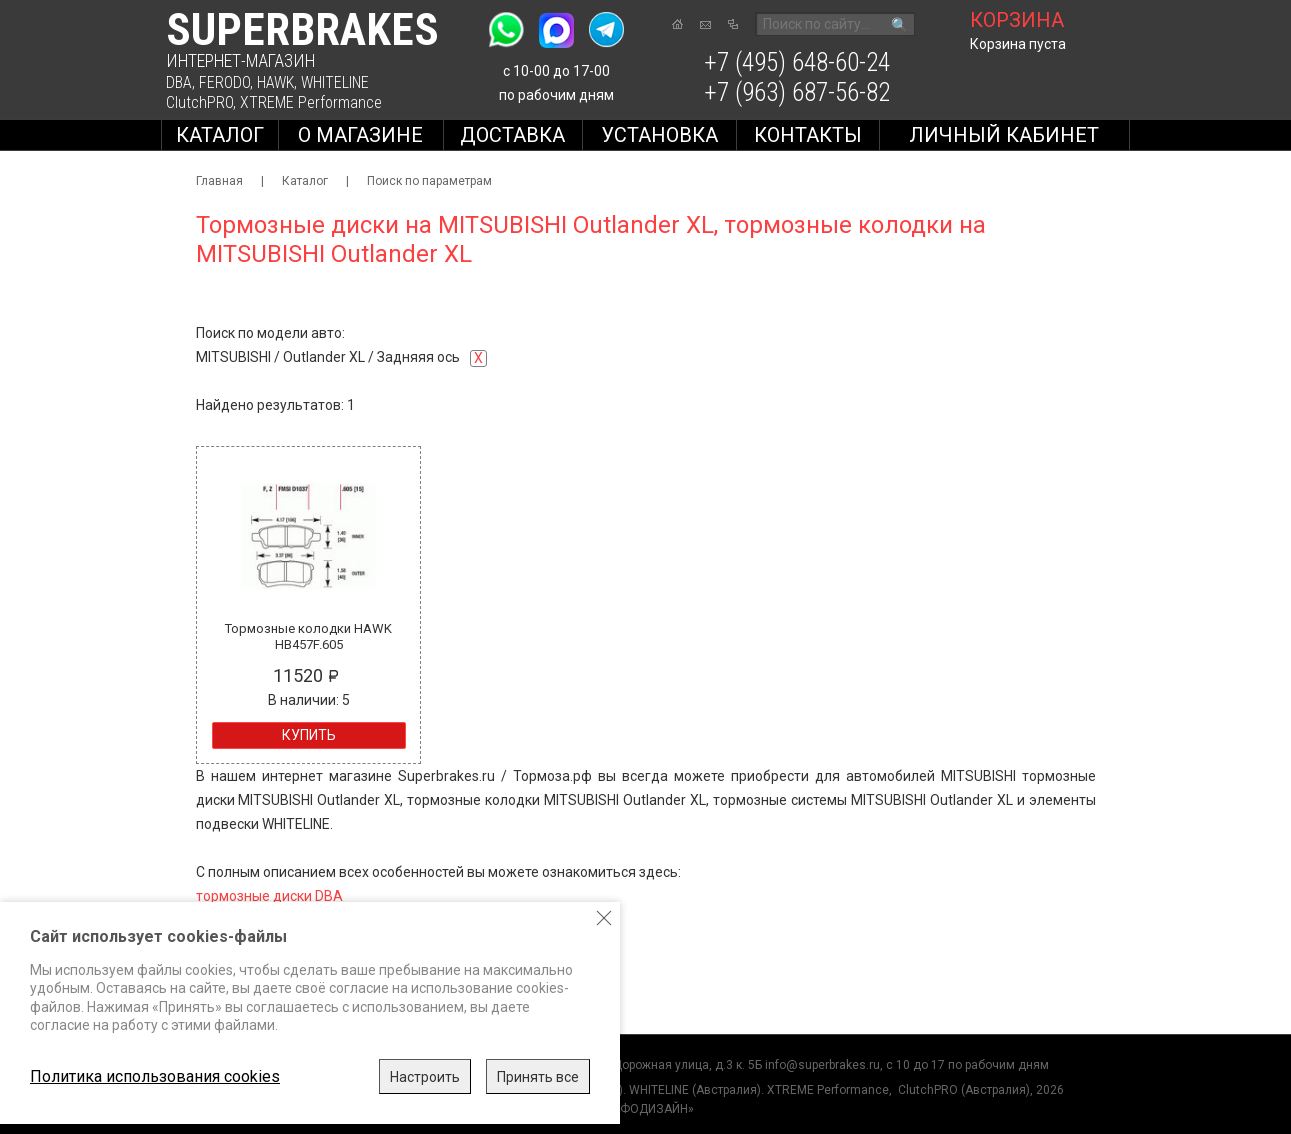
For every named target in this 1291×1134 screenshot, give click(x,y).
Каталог (220, 135)
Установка (659, 135)
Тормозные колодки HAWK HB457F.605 (308, 636)
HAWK (275, 82)
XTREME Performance (311, 102)
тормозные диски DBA (269, 896)
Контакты (808, 135)
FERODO (224, 82)
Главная (219, 181)
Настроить (425, 1077)
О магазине (360, 135)
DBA (179, 82)
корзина (1017, 20)
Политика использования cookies (155, 1076)
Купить (309, 735)
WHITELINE (335, 82)
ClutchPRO (199, 102)
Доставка (512, 135)
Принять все (538, 1077)
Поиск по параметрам (429, 181)
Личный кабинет (1004, 135)
